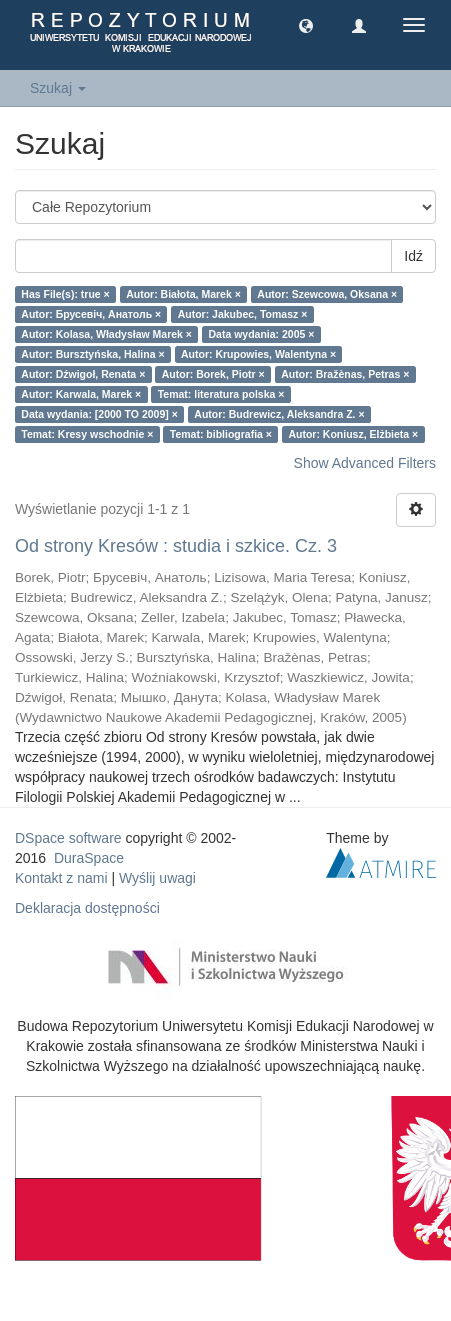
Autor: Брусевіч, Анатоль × (91, 314)
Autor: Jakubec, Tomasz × (243, 314)
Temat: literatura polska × (221, 394)
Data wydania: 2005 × (261, 334)
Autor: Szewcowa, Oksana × (327, 294)
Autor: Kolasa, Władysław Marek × (106, 334)
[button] (306, 25)
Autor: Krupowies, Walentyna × (258, 354)
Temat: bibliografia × (221, 434)
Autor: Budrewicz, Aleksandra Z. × (279, 414)
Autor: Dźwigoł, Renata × (83, 374)
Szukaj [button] (58, 88)
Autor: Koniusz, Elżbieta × (353, 434)
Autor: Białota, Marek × (183, 294)
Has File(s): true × (65, 294)
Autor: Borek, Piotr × (213, 374)
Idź (413, 256)
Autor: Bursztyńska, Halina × (92, 354)
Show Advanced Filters (365, 463)
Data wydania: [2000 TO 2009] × (99, 414)
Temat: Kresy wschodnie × (87, 434)
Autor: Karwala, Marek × (81, 394)
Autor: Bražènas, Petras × (345, 374)
